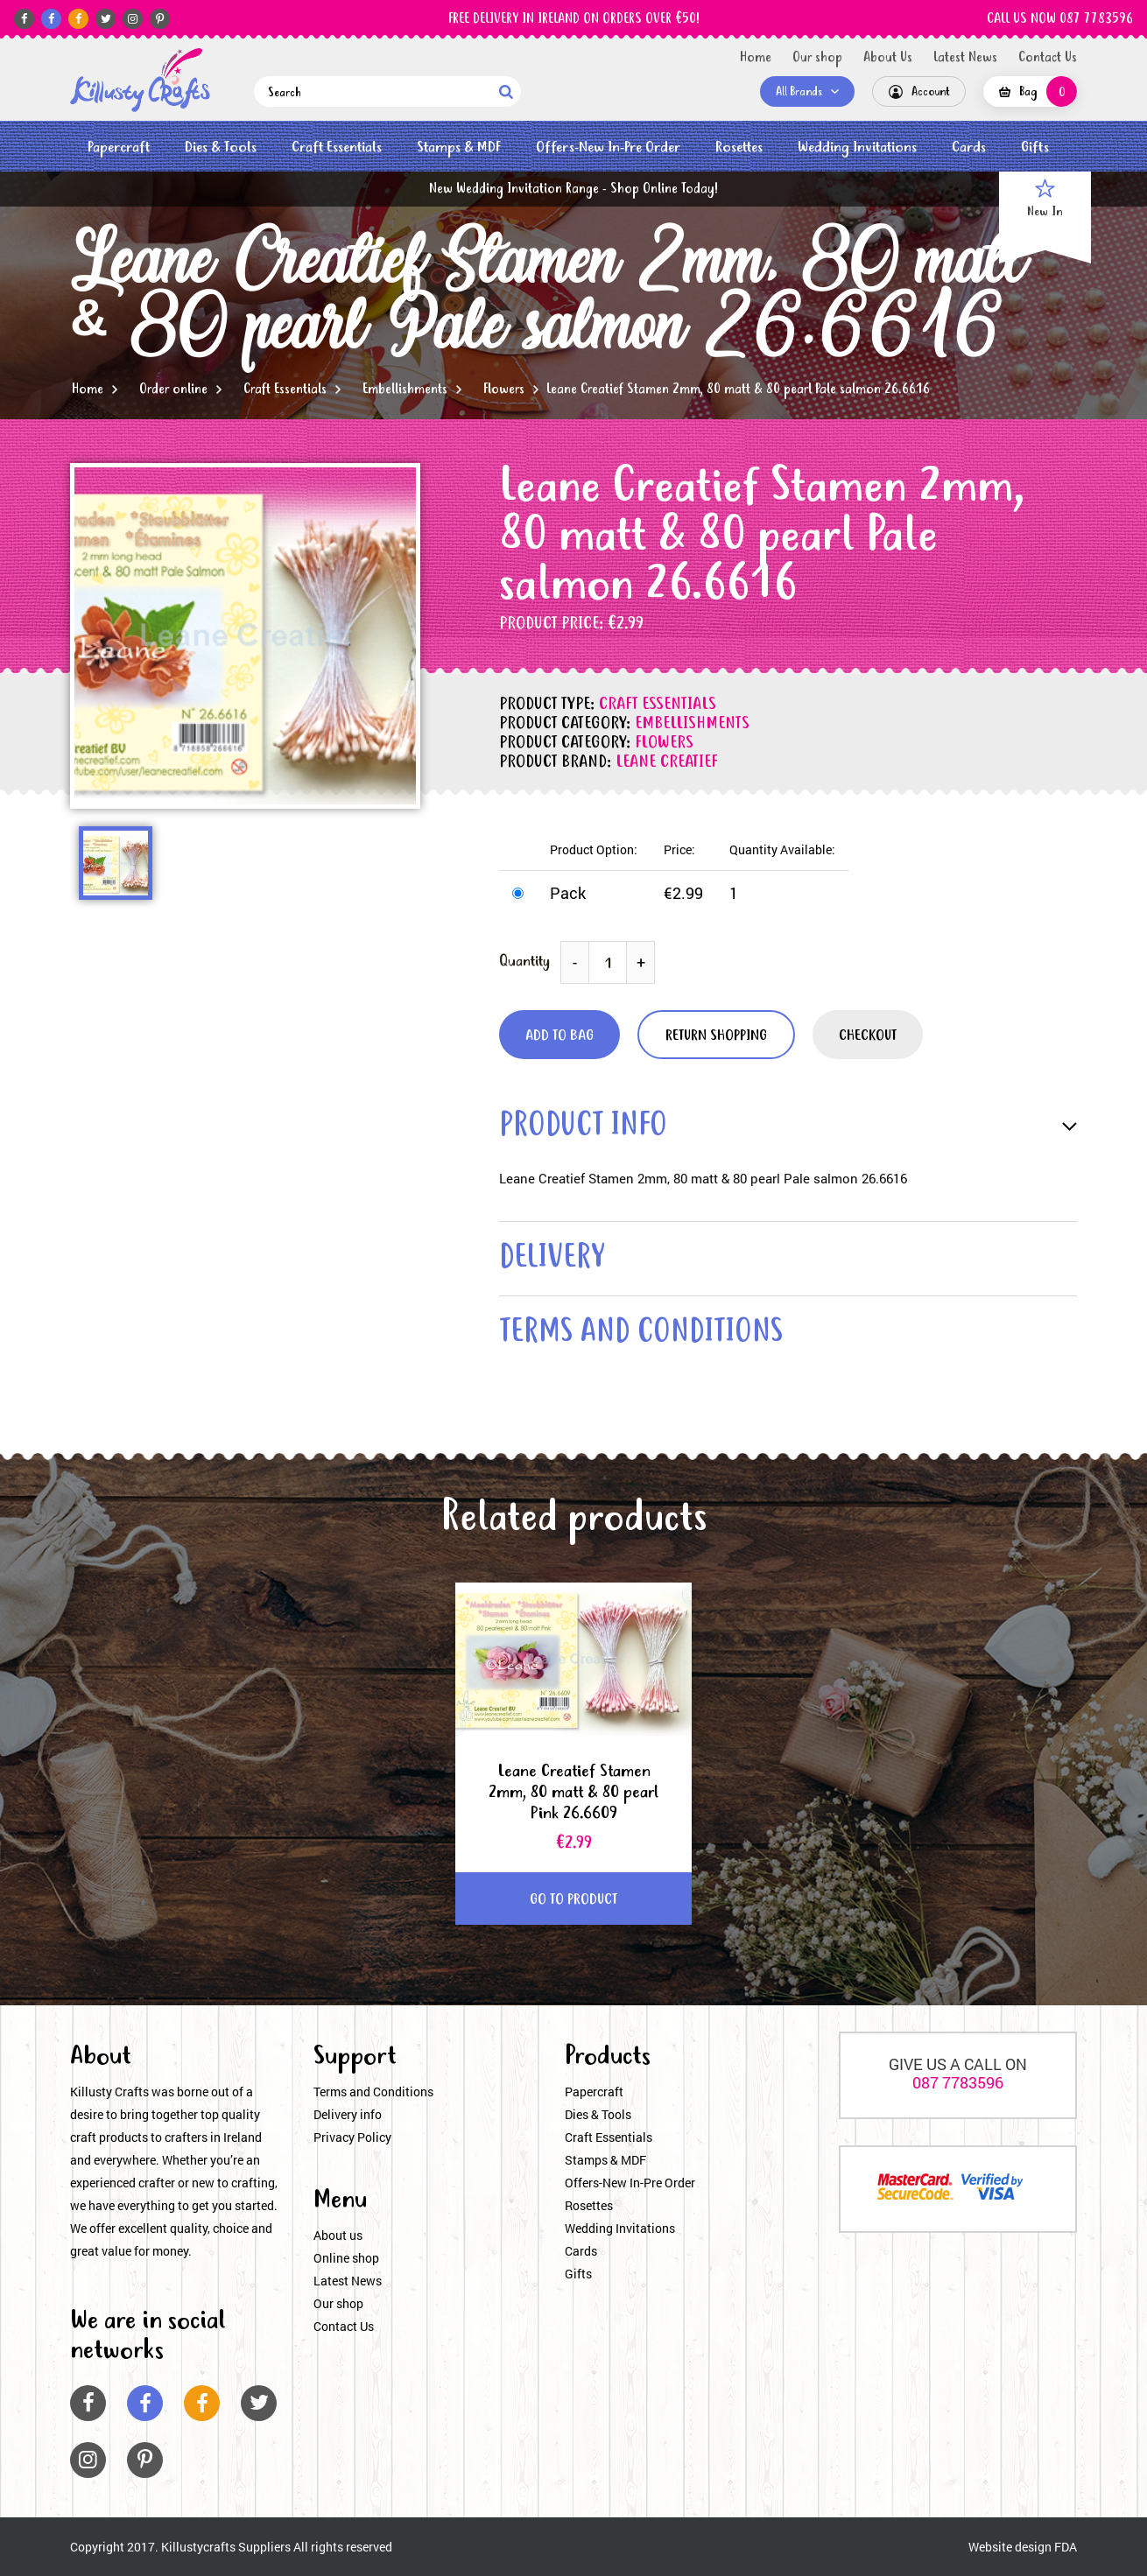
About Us (887, 57)
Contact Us (1047, 57)
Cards (969, 147)
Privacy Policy (352, 2137)
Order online (173, 389)
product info (583, 1127)
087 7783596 (957, 2082)
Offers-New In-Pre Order (608, 147)
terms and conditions (641, 1333)
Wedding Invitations (857, 147)
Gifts (1035, 147)
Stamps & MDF (459, 147)
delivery (551, 1259)
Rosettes (739, 147)
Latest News (965, 57)
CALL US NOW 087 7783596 (1060, 19)
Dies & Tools (221, 147)
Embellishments (404, 389)
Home (755, 57)
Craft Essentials (337, 147)
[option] (245, 636)
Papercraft (119, 147)
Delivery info (347, 2114)
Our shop (817, 57)
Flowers (503, 389)
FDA (1065, 2546)
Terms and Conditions (373, 2091)
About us (337, 2235)
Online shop (346, 2258)
